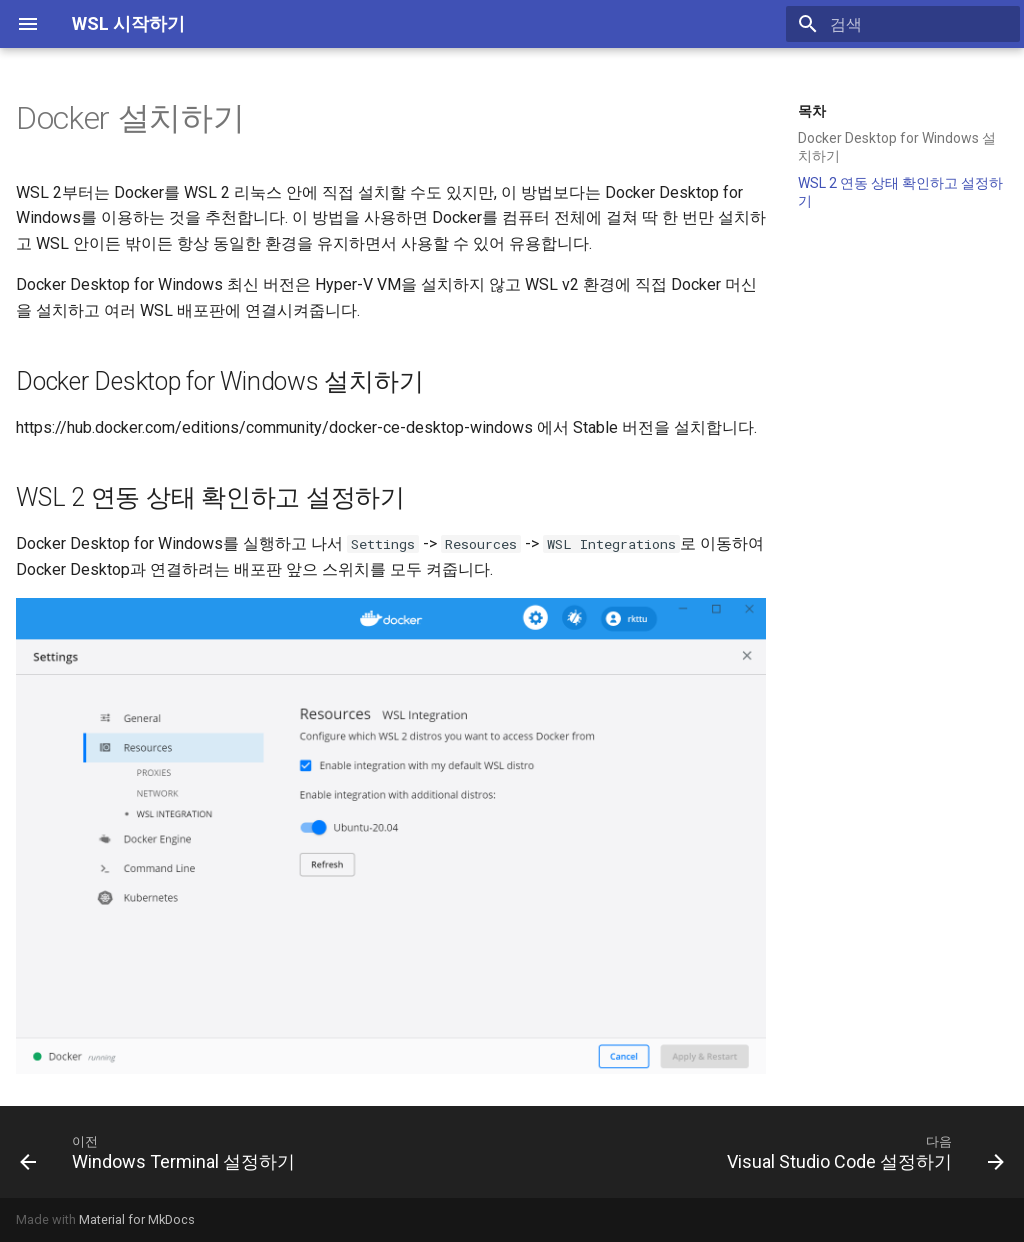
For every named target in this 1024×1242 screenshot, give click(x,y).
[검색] (903, 24)
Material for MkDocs (137, 1219)
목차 (812, 111)
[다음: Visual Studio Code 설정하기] (861, 1152)
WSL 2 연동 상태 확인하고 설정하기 (900, 192)
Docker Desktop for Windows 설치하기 (897, 147)
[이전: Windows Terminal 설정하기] (161, 1152)
